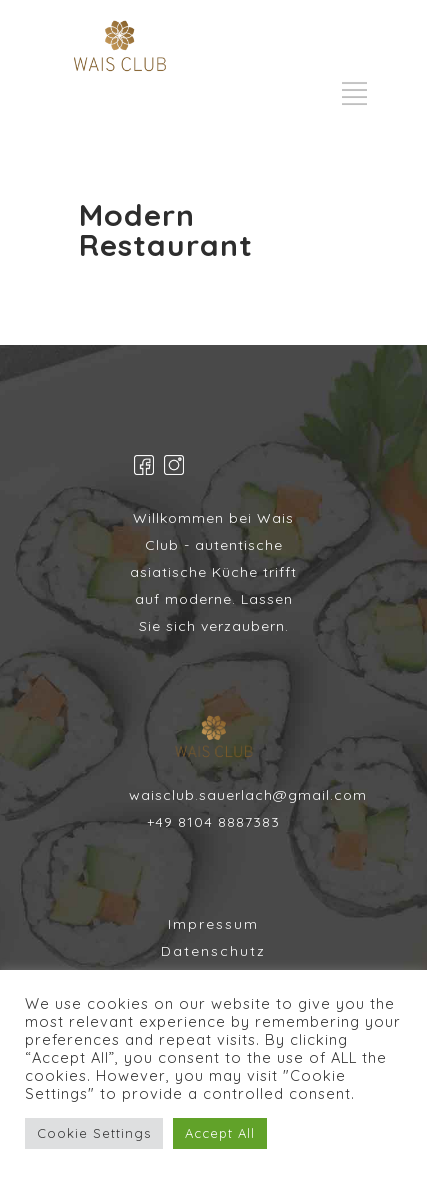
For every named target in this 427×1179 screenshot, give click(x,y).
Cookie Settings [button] (94, 1133)
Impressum (213, 924)
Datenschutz (213, 951)
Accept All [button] (220, 1133)
